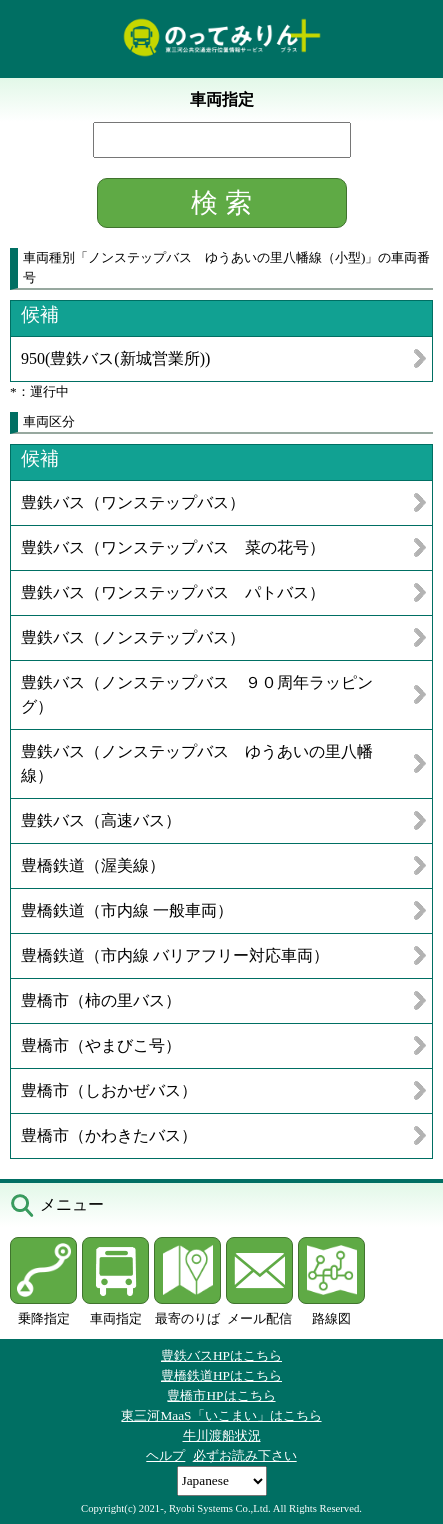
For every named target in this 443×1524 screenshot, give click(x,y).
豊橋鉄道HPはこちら (221, 1375)
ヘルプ (165, 1455)
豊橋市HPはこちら (221, 1395)
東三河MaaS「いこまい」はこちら (221, 1415)
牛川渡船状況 (222, 1435)
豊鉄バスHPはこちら (221, 1355)
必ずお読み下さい (245, 1455)
